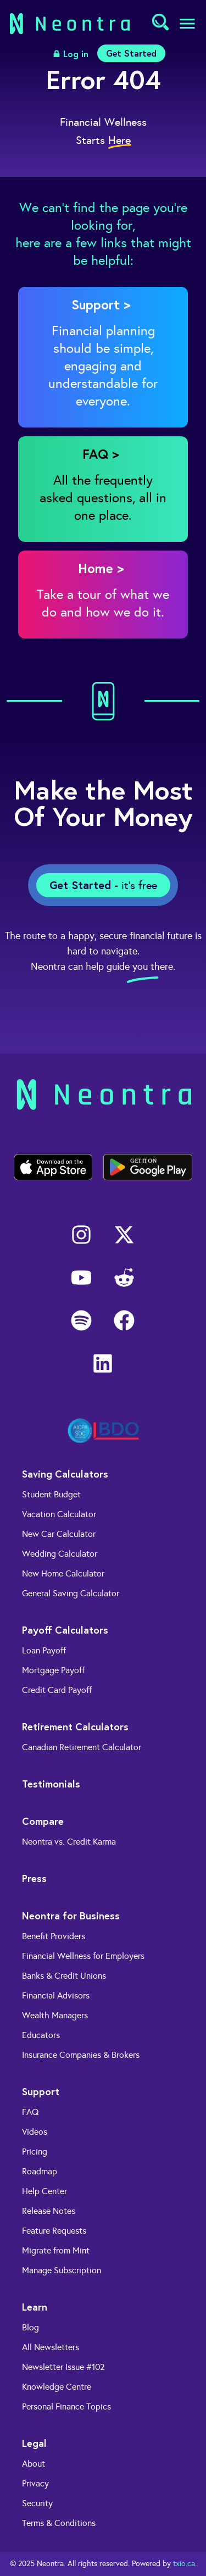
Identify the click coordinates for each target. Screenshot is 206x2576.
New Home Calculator (63, 1573)
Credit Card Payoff (57, 1690)
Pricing (34, 2151)
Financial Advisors (56, 1995)
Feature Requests (54, 2230)
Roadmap (39, 2171)
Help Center (44, 2191)
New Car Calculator (59, 1534)
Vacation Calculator (59, 1514)
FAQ (30, 2112)
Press (34, 1878)
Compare (43, 1821)
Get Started (131, 53)
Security (37, 2503)
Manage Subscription (61, 2270)
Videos (34, 2132)
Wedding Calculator (59, 1553)
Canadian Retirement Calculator (81, 1747)
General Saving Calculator (70, 1593)
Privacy (35, 2483)
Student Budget (51, 1494)
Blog (30, 2327)
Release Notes (48, 2211)
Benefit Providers (53, 1936)
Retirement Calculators (75, 1726)
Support (40, 2091)
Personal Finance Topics (66, 2406)
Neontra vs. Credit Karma (69, 1841)
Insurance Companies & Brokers (81, 2055)
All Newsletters (50, 2347)
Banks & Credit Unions (64, 1975)
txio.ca (184, 2563)
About (33, 2463)
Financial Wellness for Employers (83, 1956)
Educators (41, 2035)
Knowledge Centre (56, 2386)
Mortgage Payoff (53, 1670)
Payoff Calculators (65, 1629)
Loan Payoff (44, 1650)
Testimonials (51, 1783)
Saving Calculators (65, 1473)
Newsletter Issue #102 (63, 2367)
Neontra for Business (71, 1915)
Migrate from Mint (56, 2250)
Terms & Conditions (59, 2523)
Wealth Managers (55, 2015)
